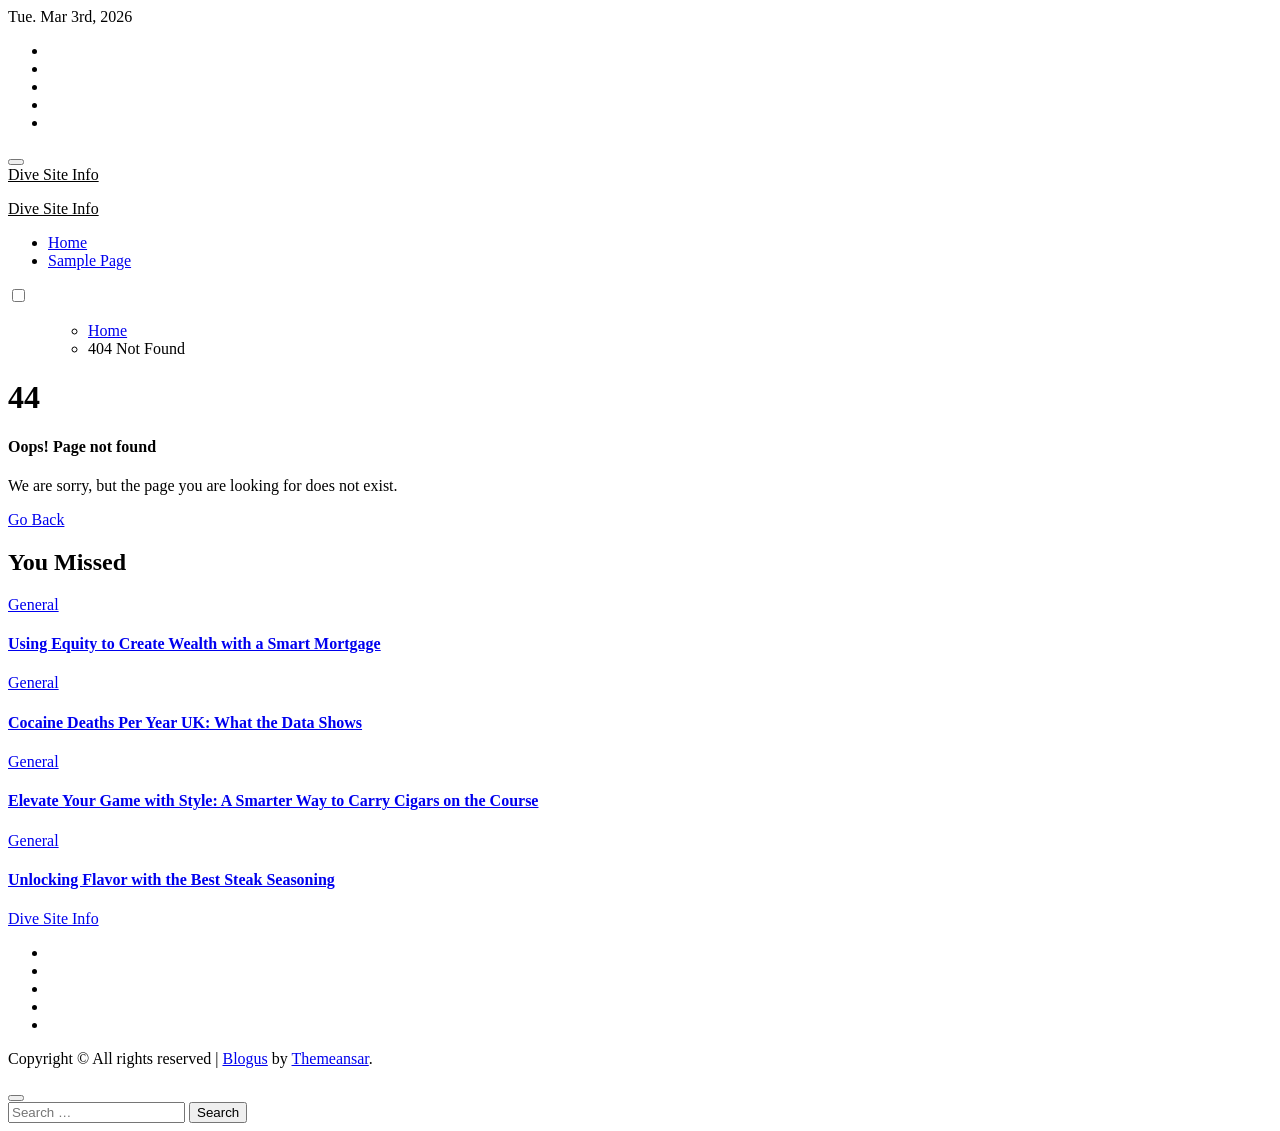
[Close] (16, 1098)
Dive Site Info (53, 174)
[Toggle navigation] (16, 162)
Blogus (244, 1058)
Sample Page (89, 260)
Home (67, 242)
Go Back (36, 519)
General (33, 604)
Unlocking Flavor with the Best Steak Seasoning (171, 879)
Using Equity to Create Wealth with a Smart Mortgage (194, 643)
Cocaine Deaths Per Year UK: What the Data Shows (185, 722)
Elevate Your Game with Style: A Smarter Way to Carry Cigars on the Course (273, 800)
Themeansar (330, 1058)
